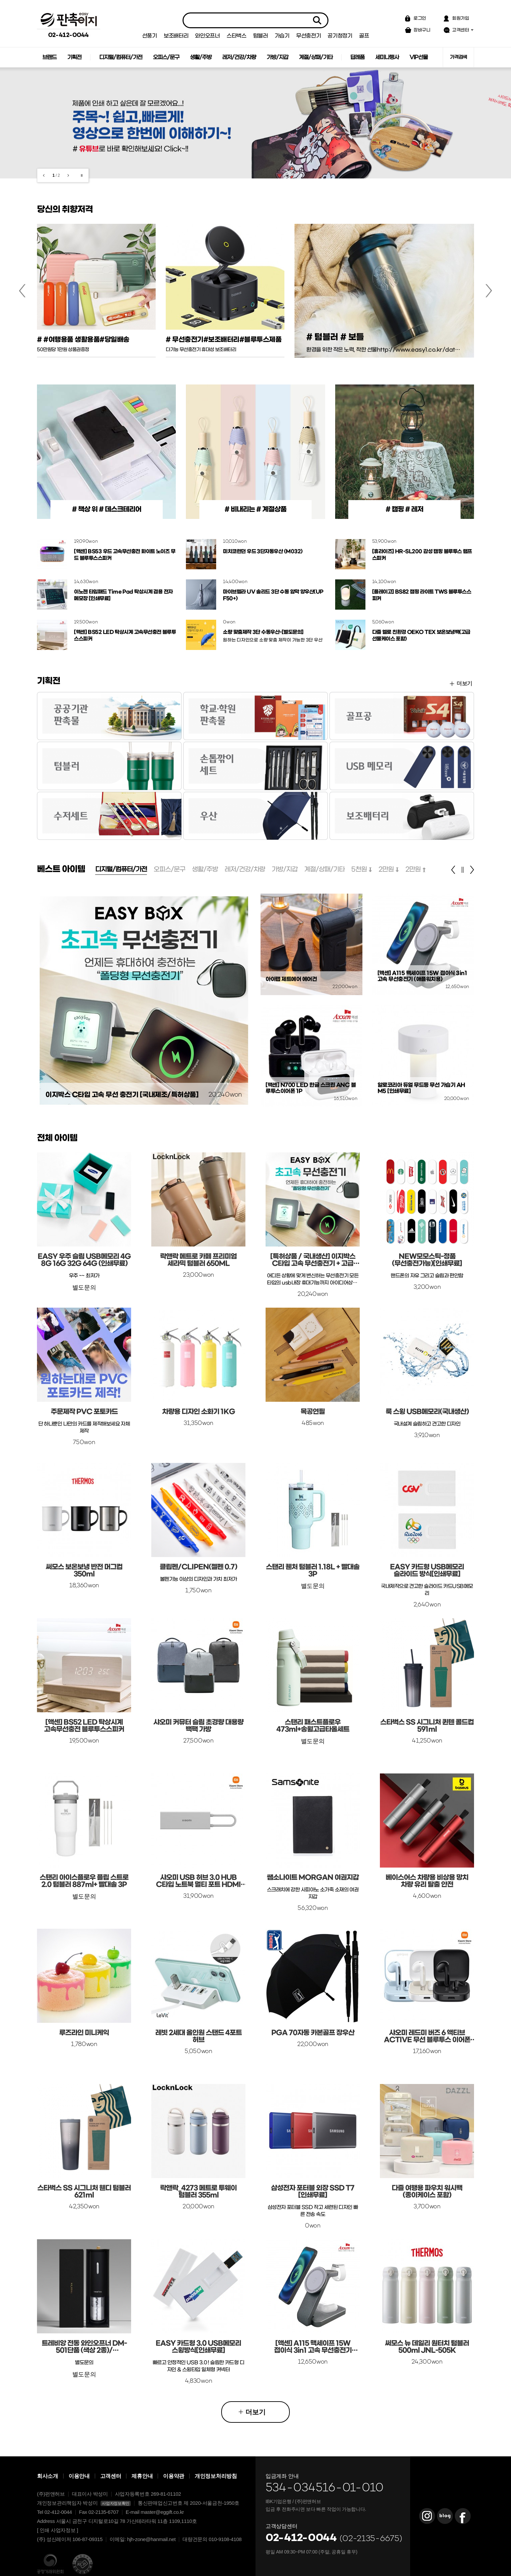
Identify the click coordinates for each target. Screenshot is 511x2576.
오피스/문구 (166, 57)
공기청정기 (339, 36)
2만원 (386, 869)
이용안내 (79, 2476)
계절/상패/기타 (315, 57)
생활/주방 (200, 57)
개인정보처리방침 (216, 2476)
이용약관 (173, 2476)
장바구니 (422, 30)
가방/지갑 (277, 57)
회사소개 (47, 2476)
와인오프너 (207, 36)
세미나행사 (387, 57)
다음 (68, 175)
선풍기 (149, 36)
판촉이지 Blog (444, 2516)
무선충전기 (308, 36)
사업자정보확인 (115, 2503)
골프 (364, 36)
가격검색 (458, 57)
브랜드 (49, 57)
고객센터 (460, 30)
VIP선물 (418, 57)
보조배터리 (176, 36)
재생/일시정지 (81, 175)
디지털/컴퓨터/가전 (120, 57)
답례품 (357, 57)
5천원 (359, 869)
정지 (462, 870)
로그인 (420, 18)
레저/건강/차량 (239, 57)
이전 (44, 175)
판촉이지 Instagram (427, 2516)
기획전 (74, 57)
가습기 (282, 36)
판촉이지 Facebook (462, 2516)
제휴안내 (142, 2476)
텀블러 (260, 36)
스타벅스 (236, 36)
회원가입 (460, 18)
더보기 (464, 683)
